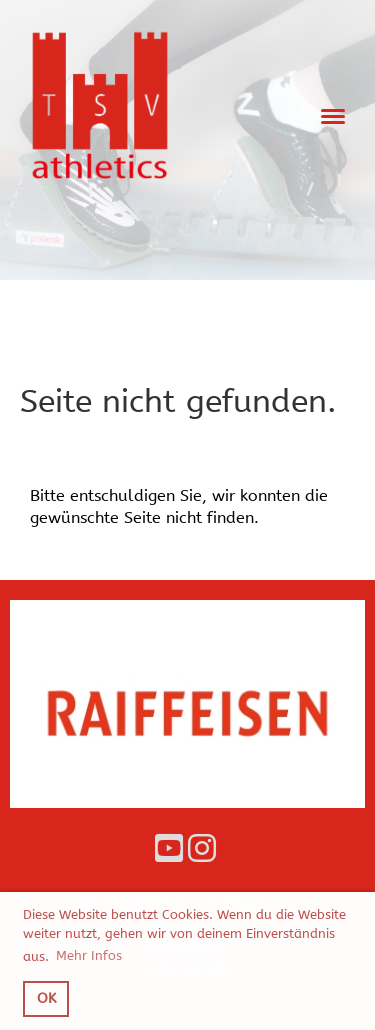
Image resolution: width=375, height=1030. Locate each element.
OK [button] (46, 998)
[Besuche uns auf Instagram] (202, 849)
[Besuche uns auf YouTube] (169, 849)
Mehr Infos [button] (89, 955)
